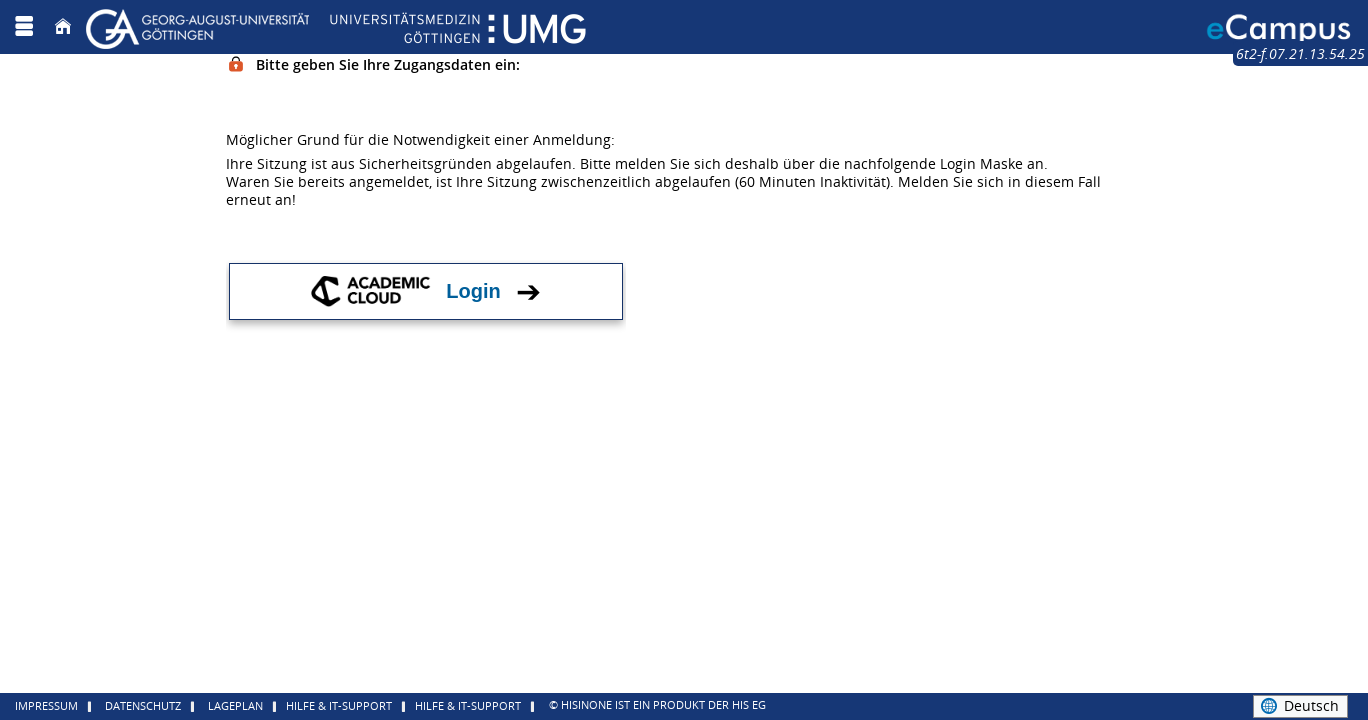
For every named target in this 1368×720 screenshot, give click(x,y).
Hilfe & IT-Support (339, 705)
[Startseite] (63, 26)
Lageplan (235, 705)
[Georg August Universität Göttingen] (336, 26)
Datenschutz (143, 705)
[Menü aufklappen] (24, 26)
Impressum (46, 705)
